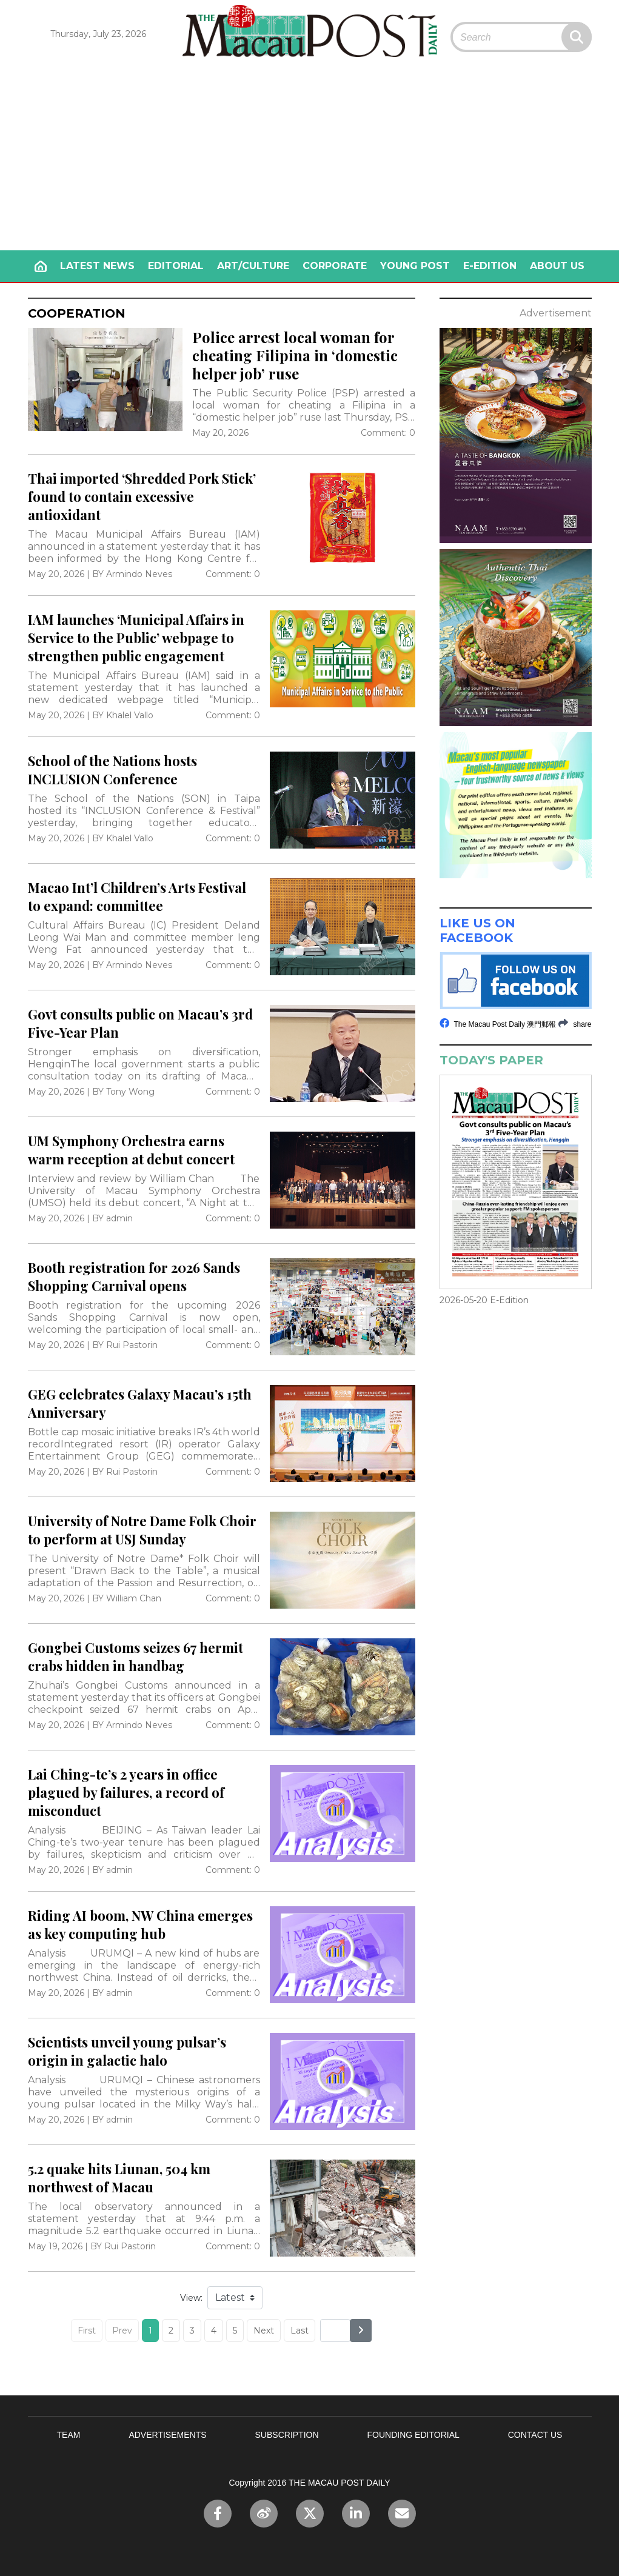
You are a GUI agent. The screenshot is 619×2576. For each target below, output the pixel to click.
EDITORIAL (176, 266)
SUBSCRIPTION (287, 2435)
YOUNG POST (415, 266)
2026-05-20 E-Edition (484, 1300)
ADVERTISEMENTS (167, 2435)
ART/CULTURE (253, 266)
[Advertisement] (310, 159)
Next (263, 2330)
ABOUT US (557, 266)
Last (299, 2330)
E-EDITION (490, 266)
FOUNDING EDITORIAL (413, 2435)
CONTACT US (535, 2435)
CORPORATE (335, 266)
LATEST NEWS (97, 266)
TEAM (69, 2435)
